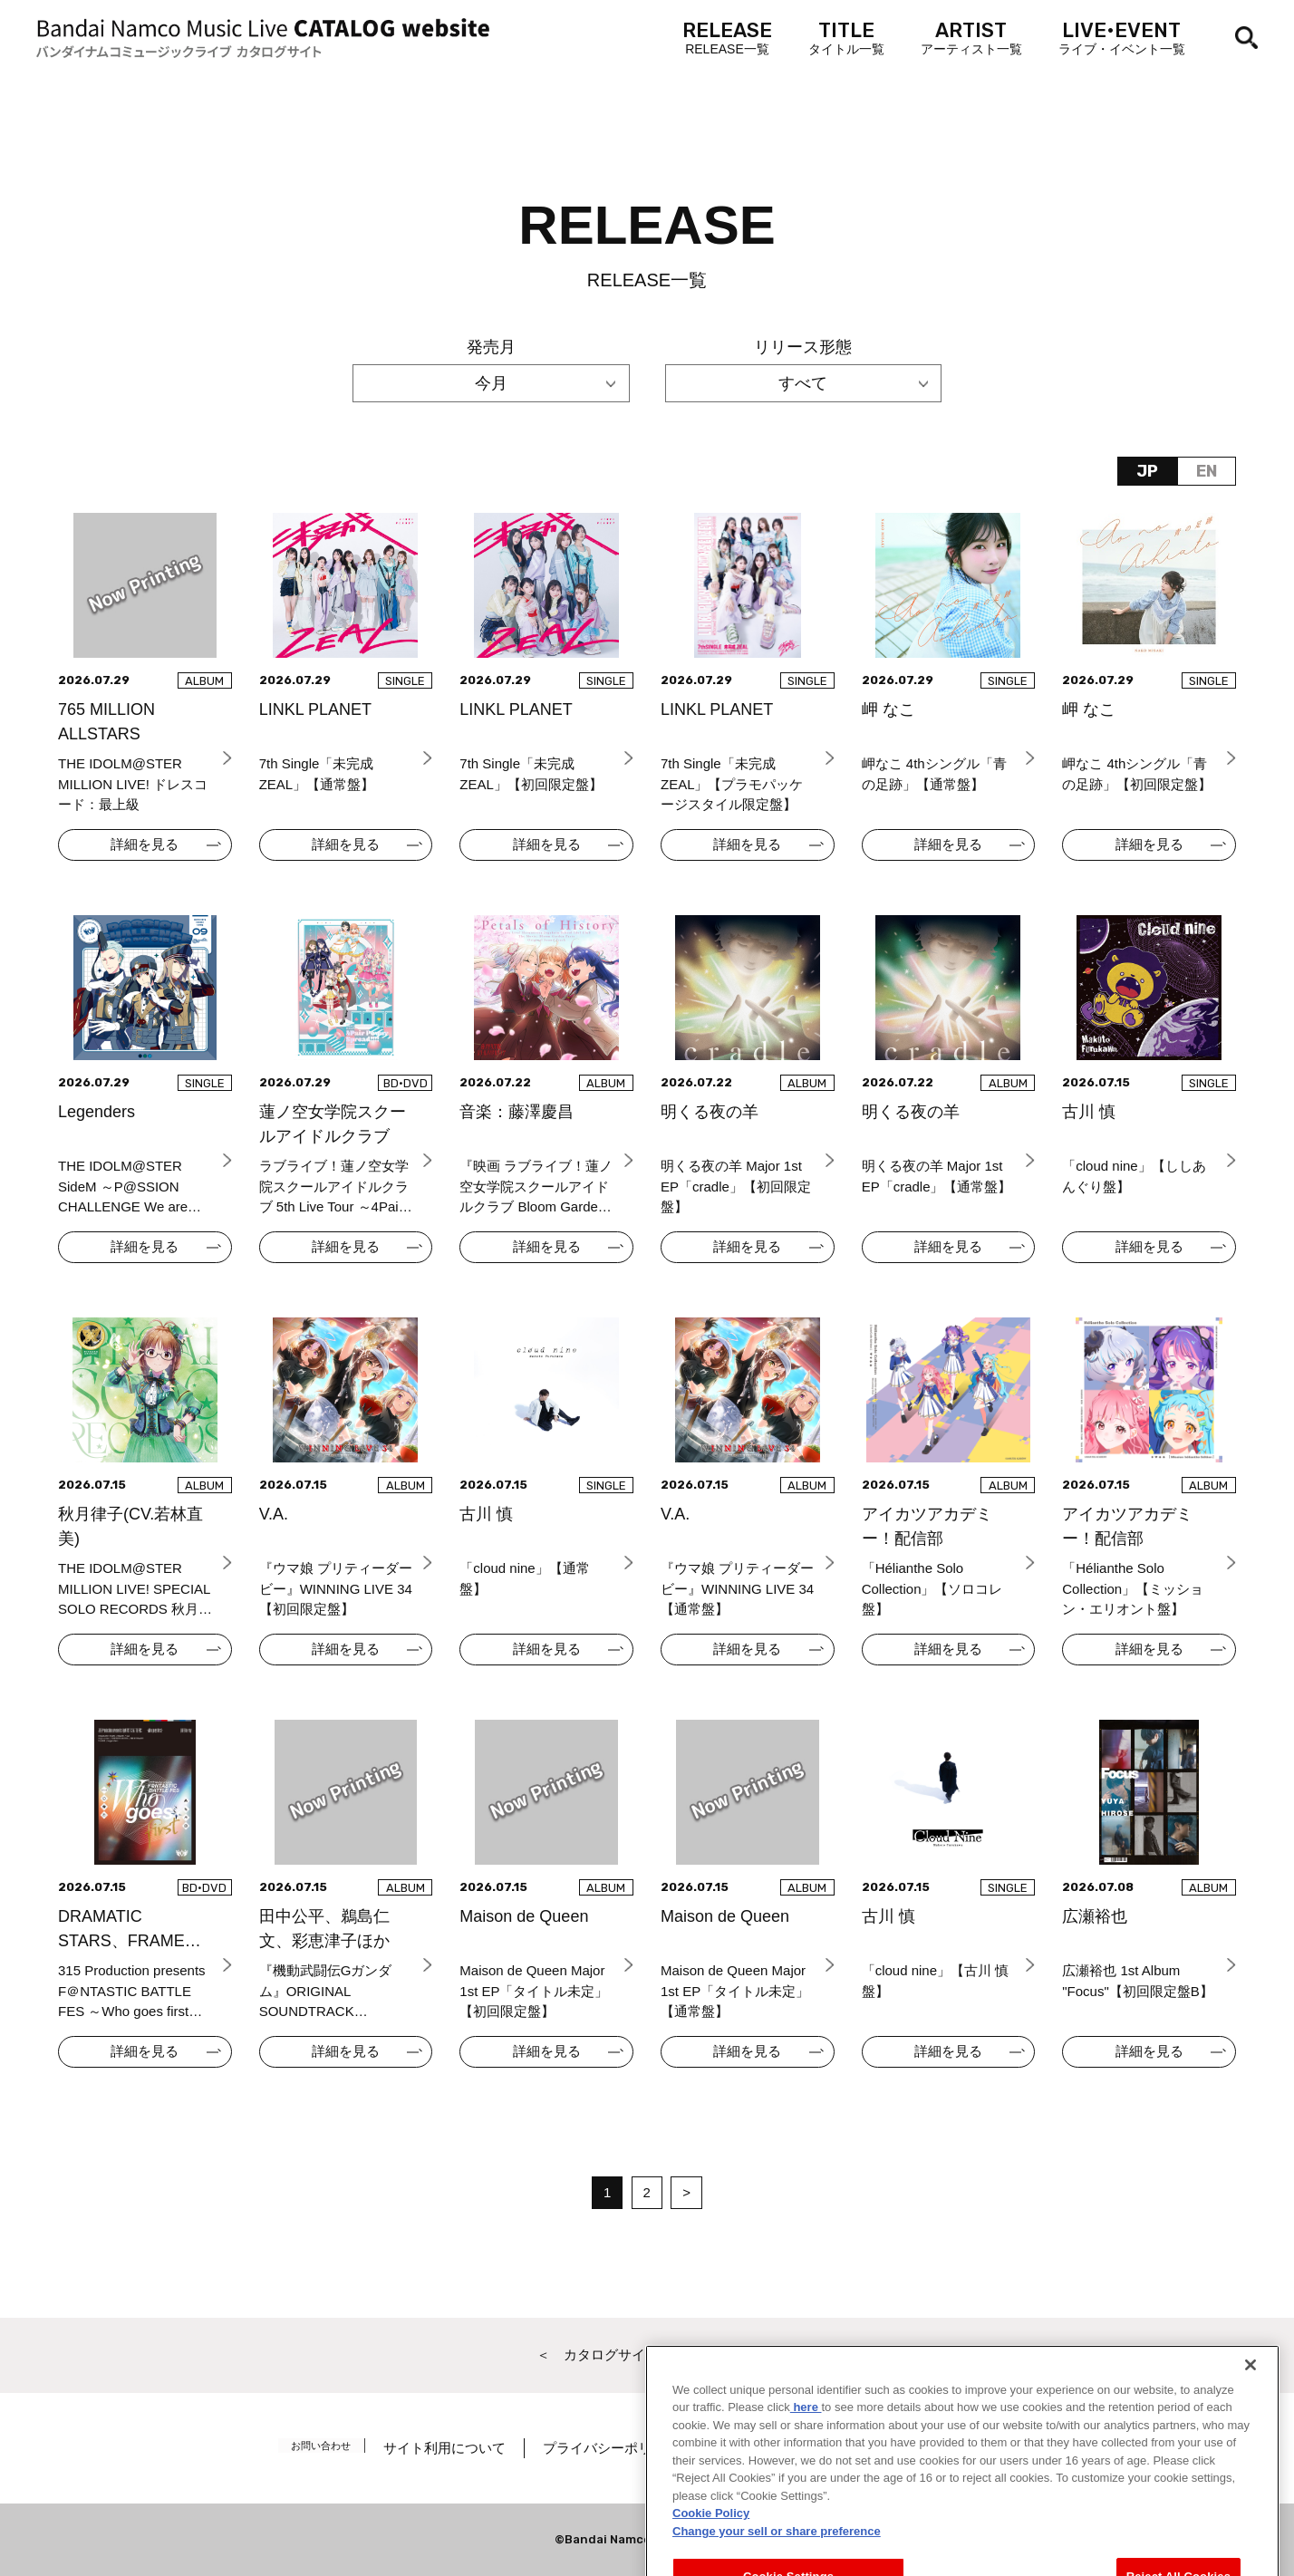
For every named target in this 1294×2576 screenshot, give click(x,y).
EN (1206, 471)
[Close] (1250, 2441)
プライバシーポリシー (626, 2447)
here (806, 2483)
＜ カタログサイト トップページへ (647, 2354)
